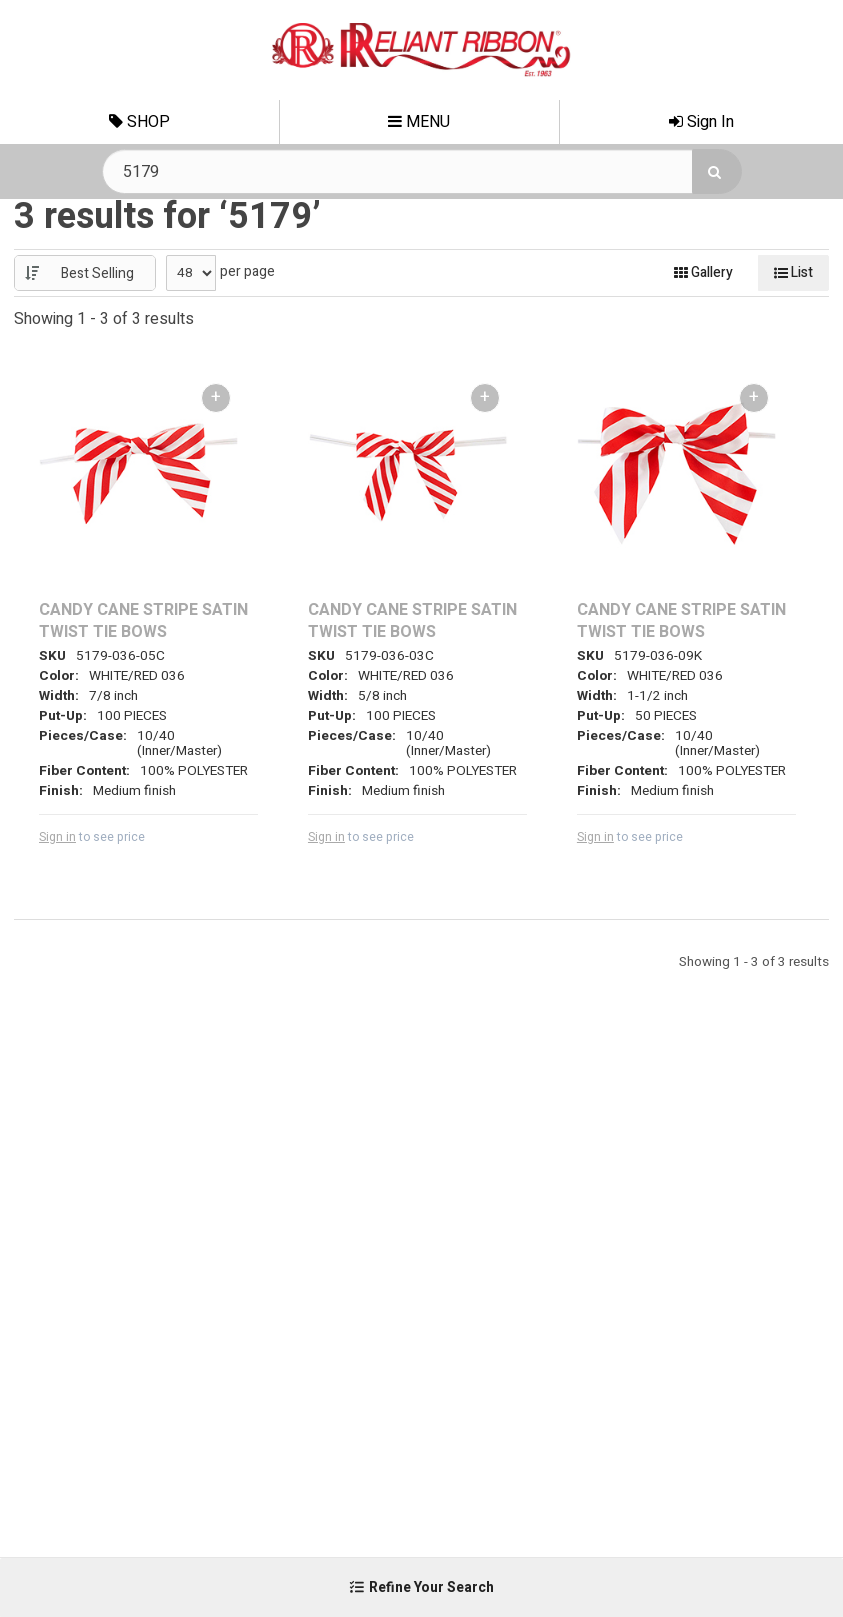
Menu (419, 122)
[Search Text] (422, 171)
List (793, 272)
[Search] (717, 171)
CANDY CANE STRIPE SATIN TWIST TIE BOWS (143, 621)
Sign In (701, 122)
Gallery (703, 272)
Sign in (57, 837)
